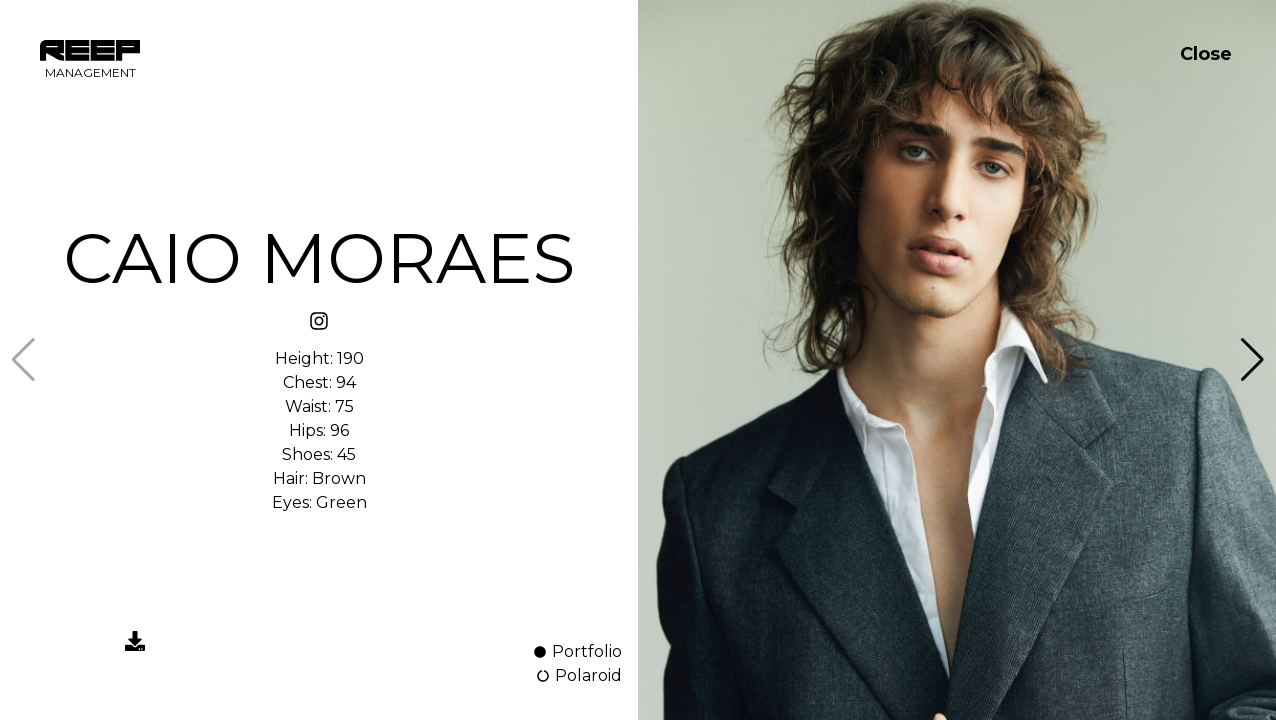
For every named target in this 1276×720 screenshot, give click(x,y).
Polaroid (578, 675)
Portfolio (577, 651)
